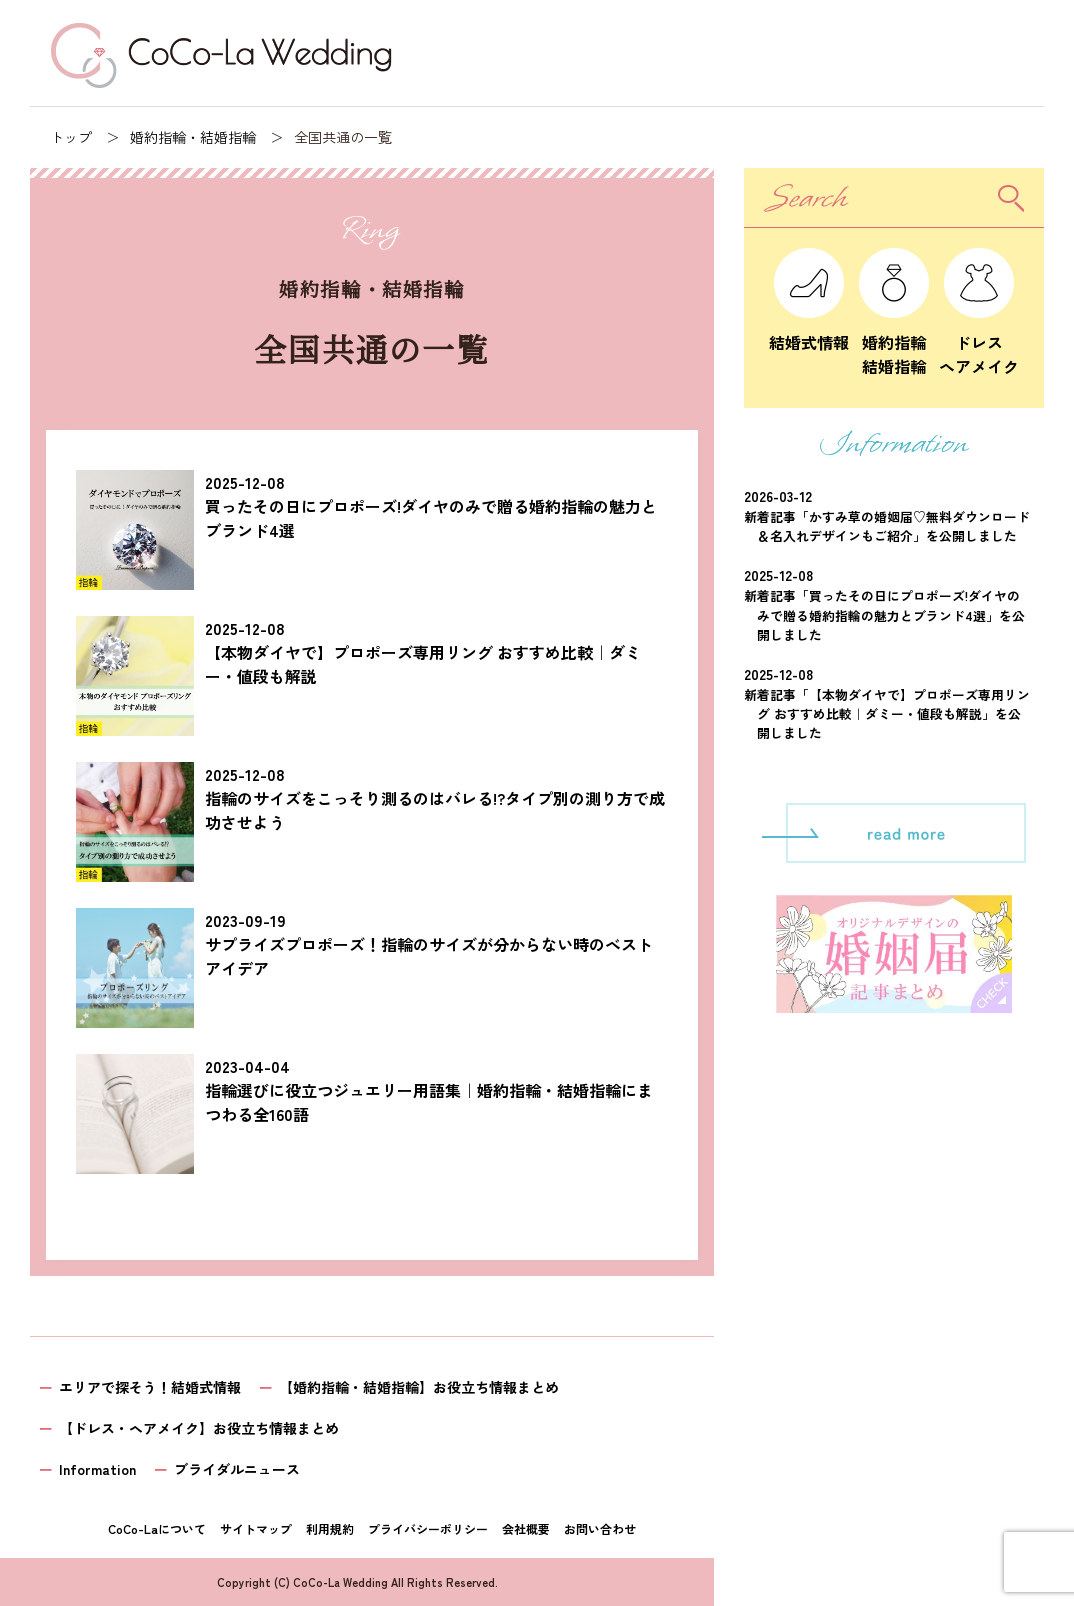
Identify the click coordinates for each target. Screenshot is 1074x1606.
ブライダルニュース (237, 1469)
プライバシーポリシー (428, 1528)
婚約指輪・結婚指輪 (193, 137)
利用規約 (330, 1528)
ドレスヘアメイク (979, 342)
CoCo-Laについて (157, 1528)
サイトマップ (256, 1528)
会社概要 (526, 1528)
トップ (71, 137)
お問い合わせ (600, 1528)
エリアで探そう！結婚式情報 (150, 1387)
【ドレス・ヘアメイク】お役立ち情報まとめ (199, 1428)
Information (97, 1469)
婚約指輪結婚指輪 (894, 342)
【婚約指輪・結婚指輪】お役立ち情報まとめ (419, 1387)
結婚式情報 (809, 330)
